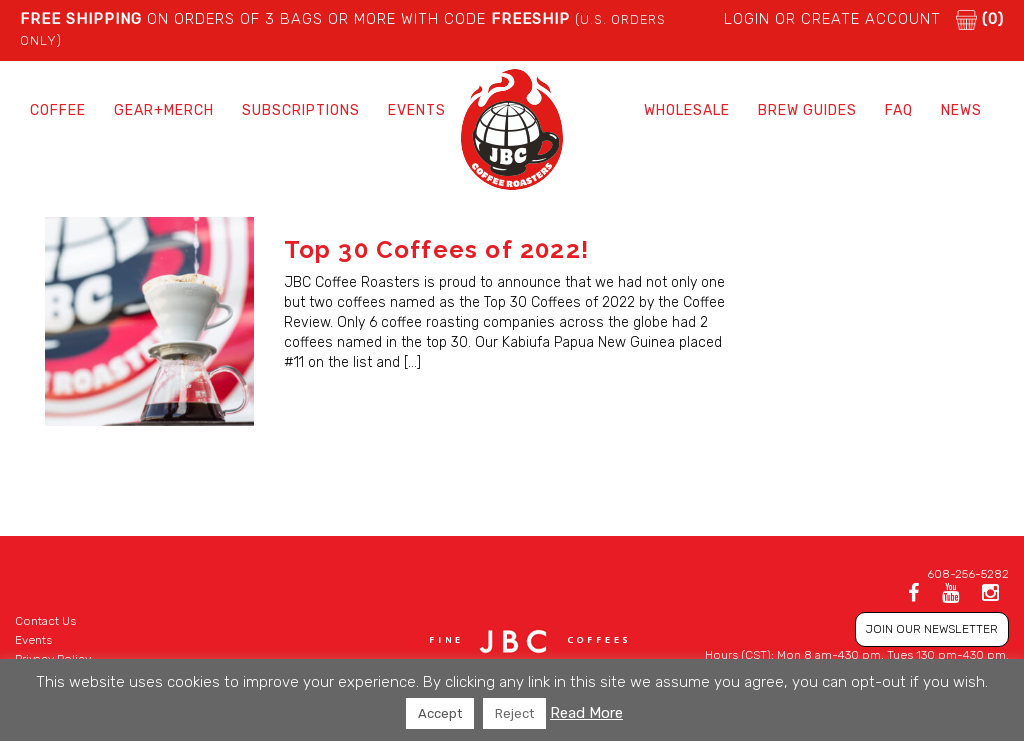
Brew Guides (807, 110)
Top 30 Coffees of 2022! (437, 249)
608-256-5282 (968, 574)
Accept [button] (440, 713)
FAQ (899, 110)
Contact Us (45, 621)
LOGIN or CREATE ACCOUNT (832, 19)
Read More (586, 713)
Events (417, 110)
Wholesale (687, 110)
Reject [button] (514, 713)
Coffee (58, 110)
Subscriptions (301, 110)
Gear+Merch (164, 110)
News (961, 110)
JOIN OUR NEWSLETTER (932, 629)
